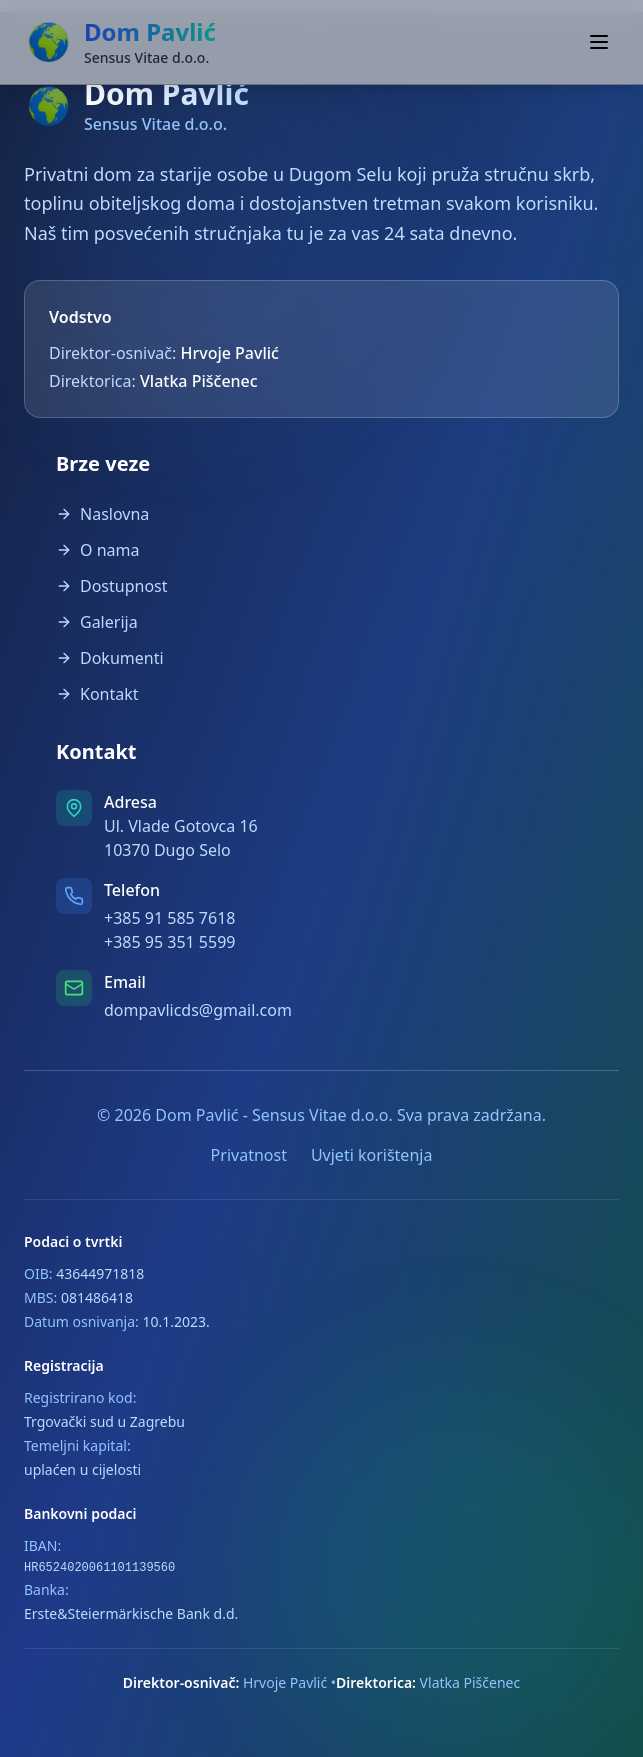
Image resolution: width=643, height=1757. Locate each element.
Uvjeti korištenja (371, 1155)
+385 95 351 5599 (169, 942)
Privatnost (249, 1155)
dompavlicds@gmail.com (198, 1010)
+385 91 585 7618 (169, 918)
